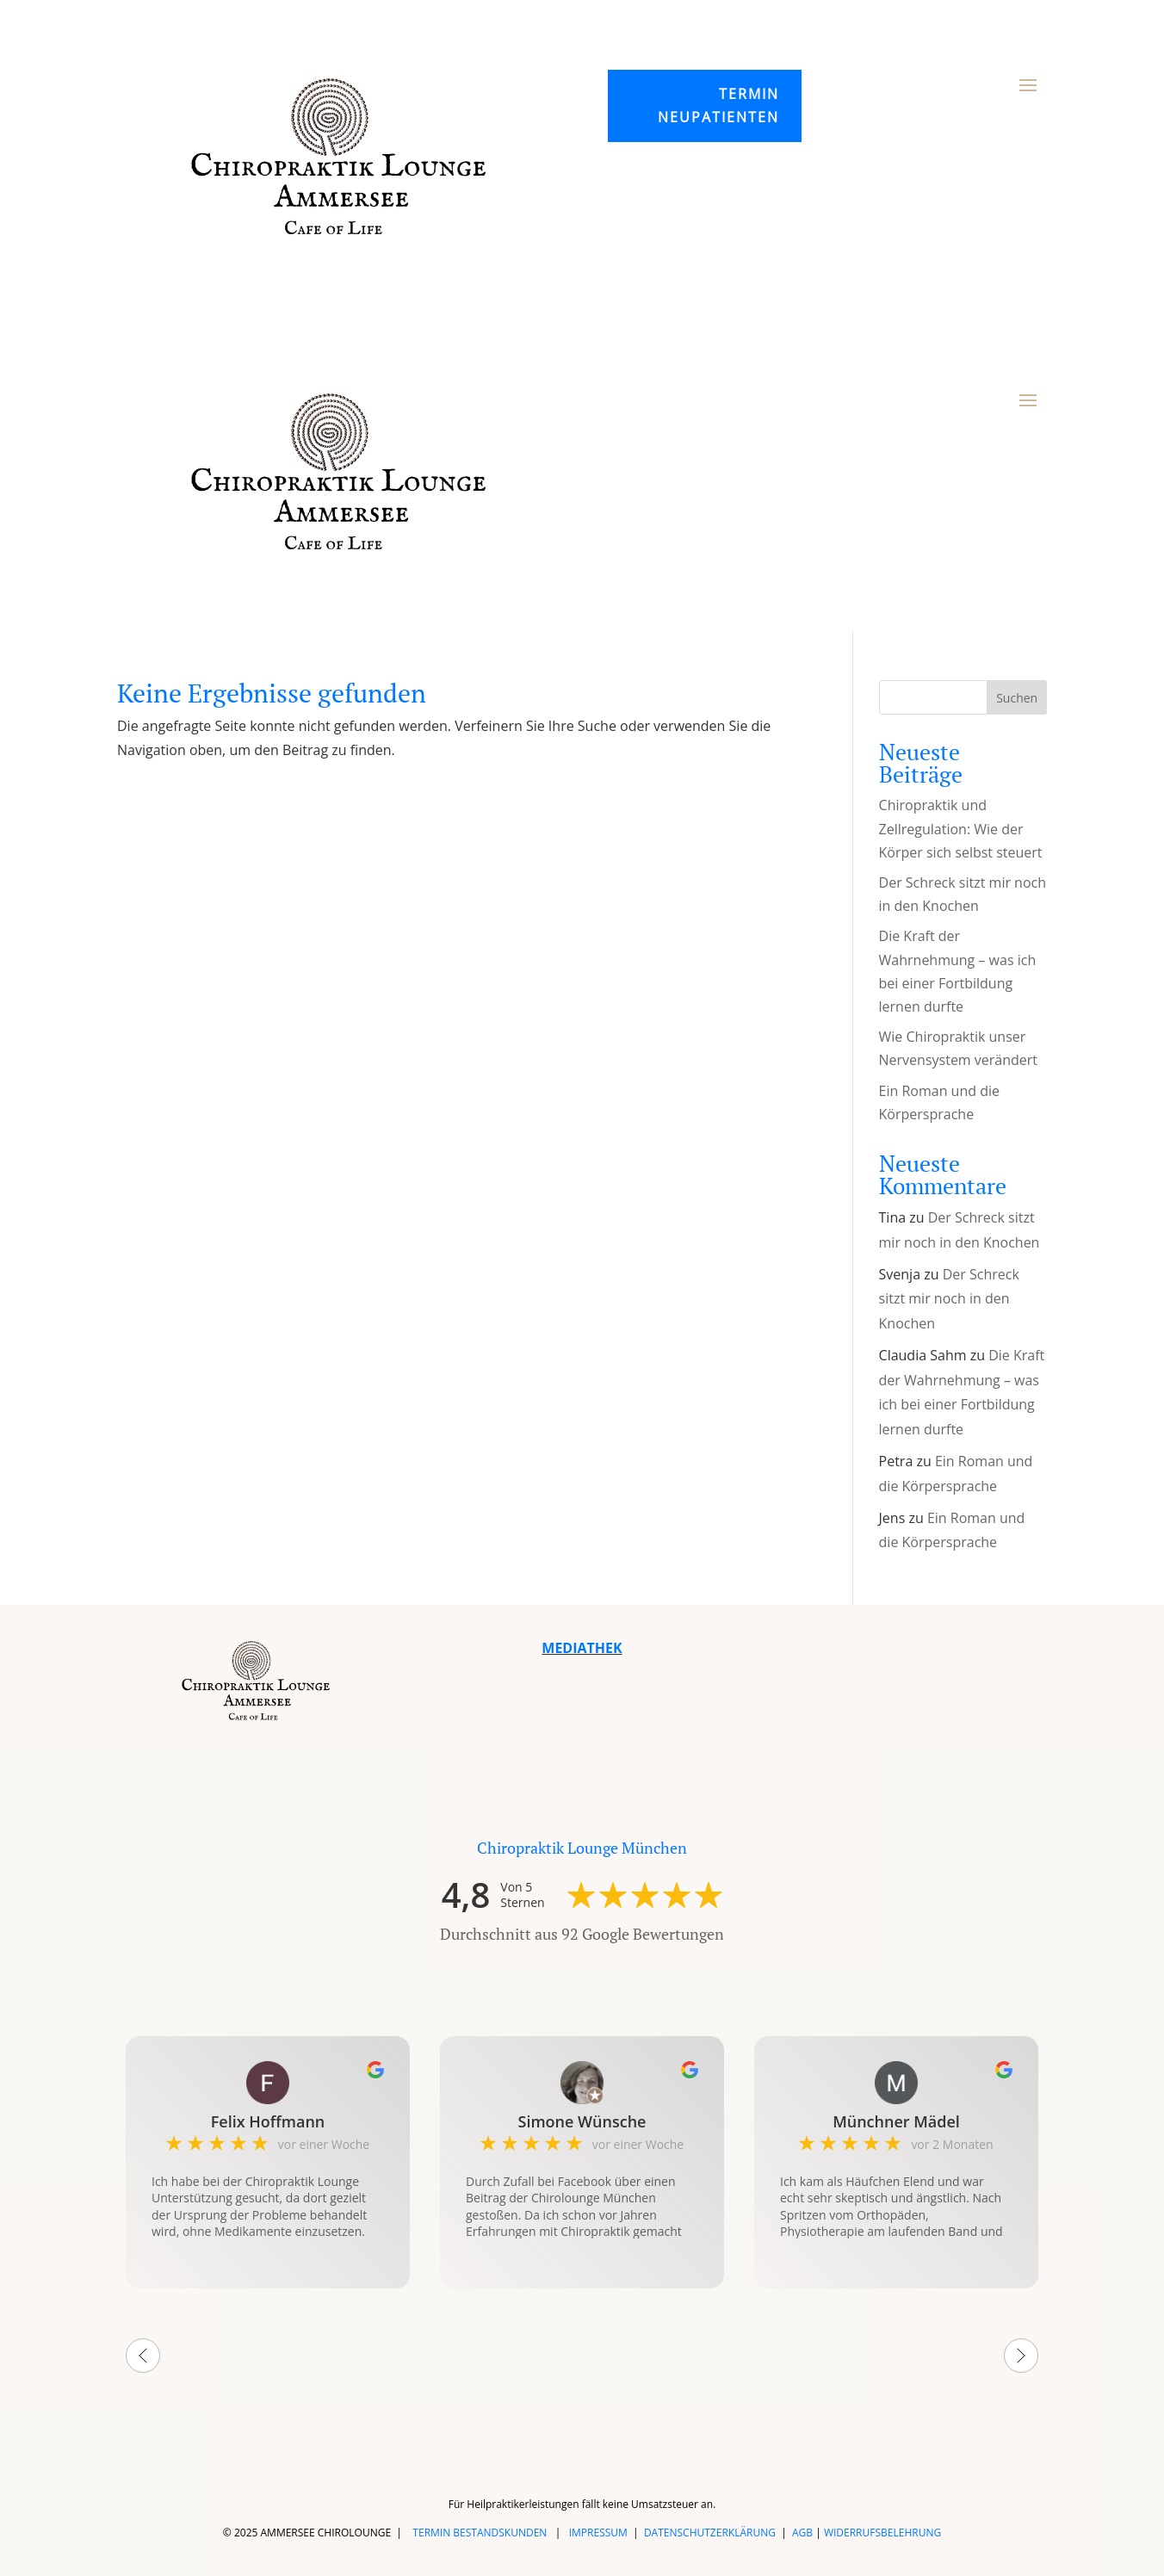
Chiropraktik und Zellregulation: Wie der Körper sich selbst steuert (961, 828)
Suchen (1016, 698)
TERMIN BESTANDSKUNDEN (479, 2532)
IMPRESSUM (598, 2532)
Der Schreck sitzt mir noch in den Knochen (949, 1299)
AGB (802, 2532)
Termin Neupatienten (718, 105)
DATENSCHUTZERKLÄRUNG (710, 2532)
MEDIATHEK (582, 1647)
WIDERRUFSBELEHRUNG (882, 2532)
